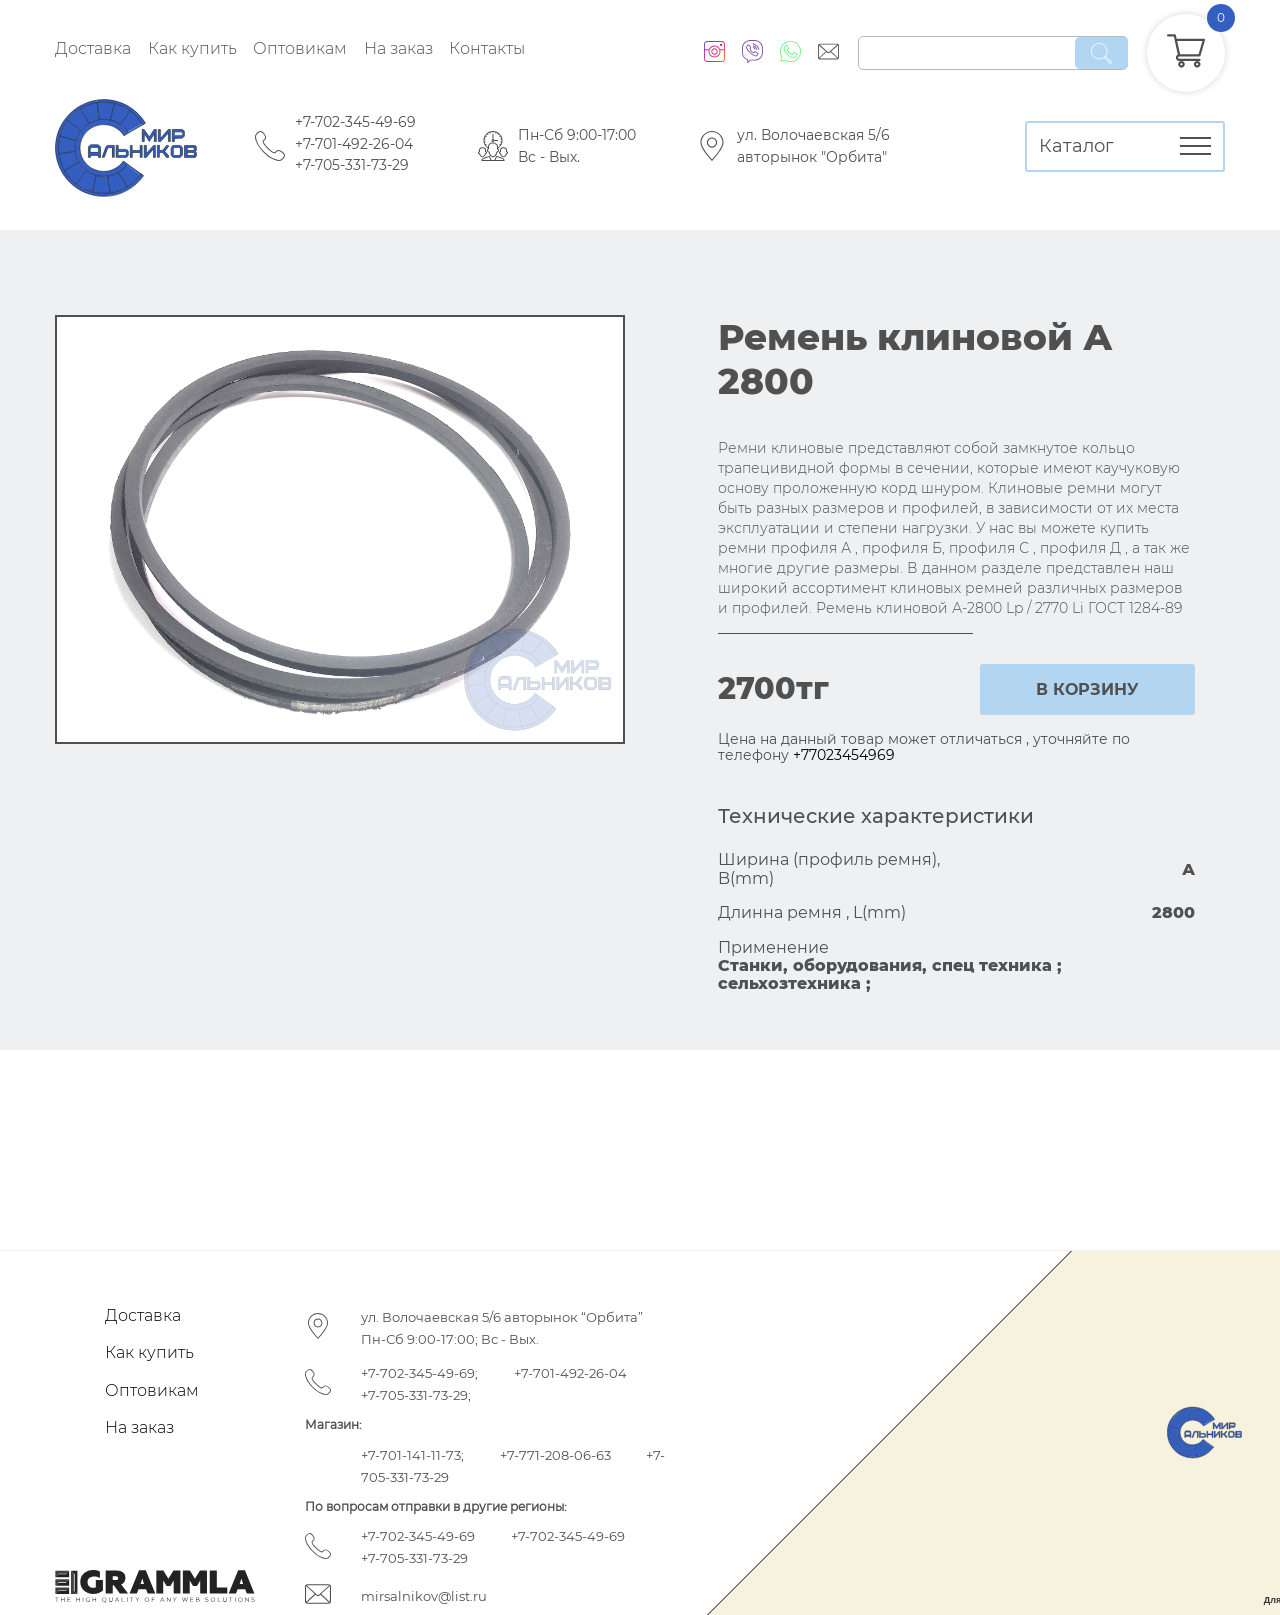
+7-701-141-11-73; (412, 1455)
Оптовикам (300, 48)
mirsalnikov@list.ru (424, 1596)
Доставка (93, 48)
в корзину (1087, 689)
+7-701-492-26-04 (354, 144)
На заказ (398, 48)
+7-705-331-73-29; (416, 1395)
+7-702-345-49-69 (355, 122)
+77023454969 (844, 755)
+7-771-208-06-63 (555, 1455)
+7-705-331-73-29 (352, 165)
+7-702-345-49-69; (419, 1373)
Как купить (192, 48)
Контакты (487, 48)
